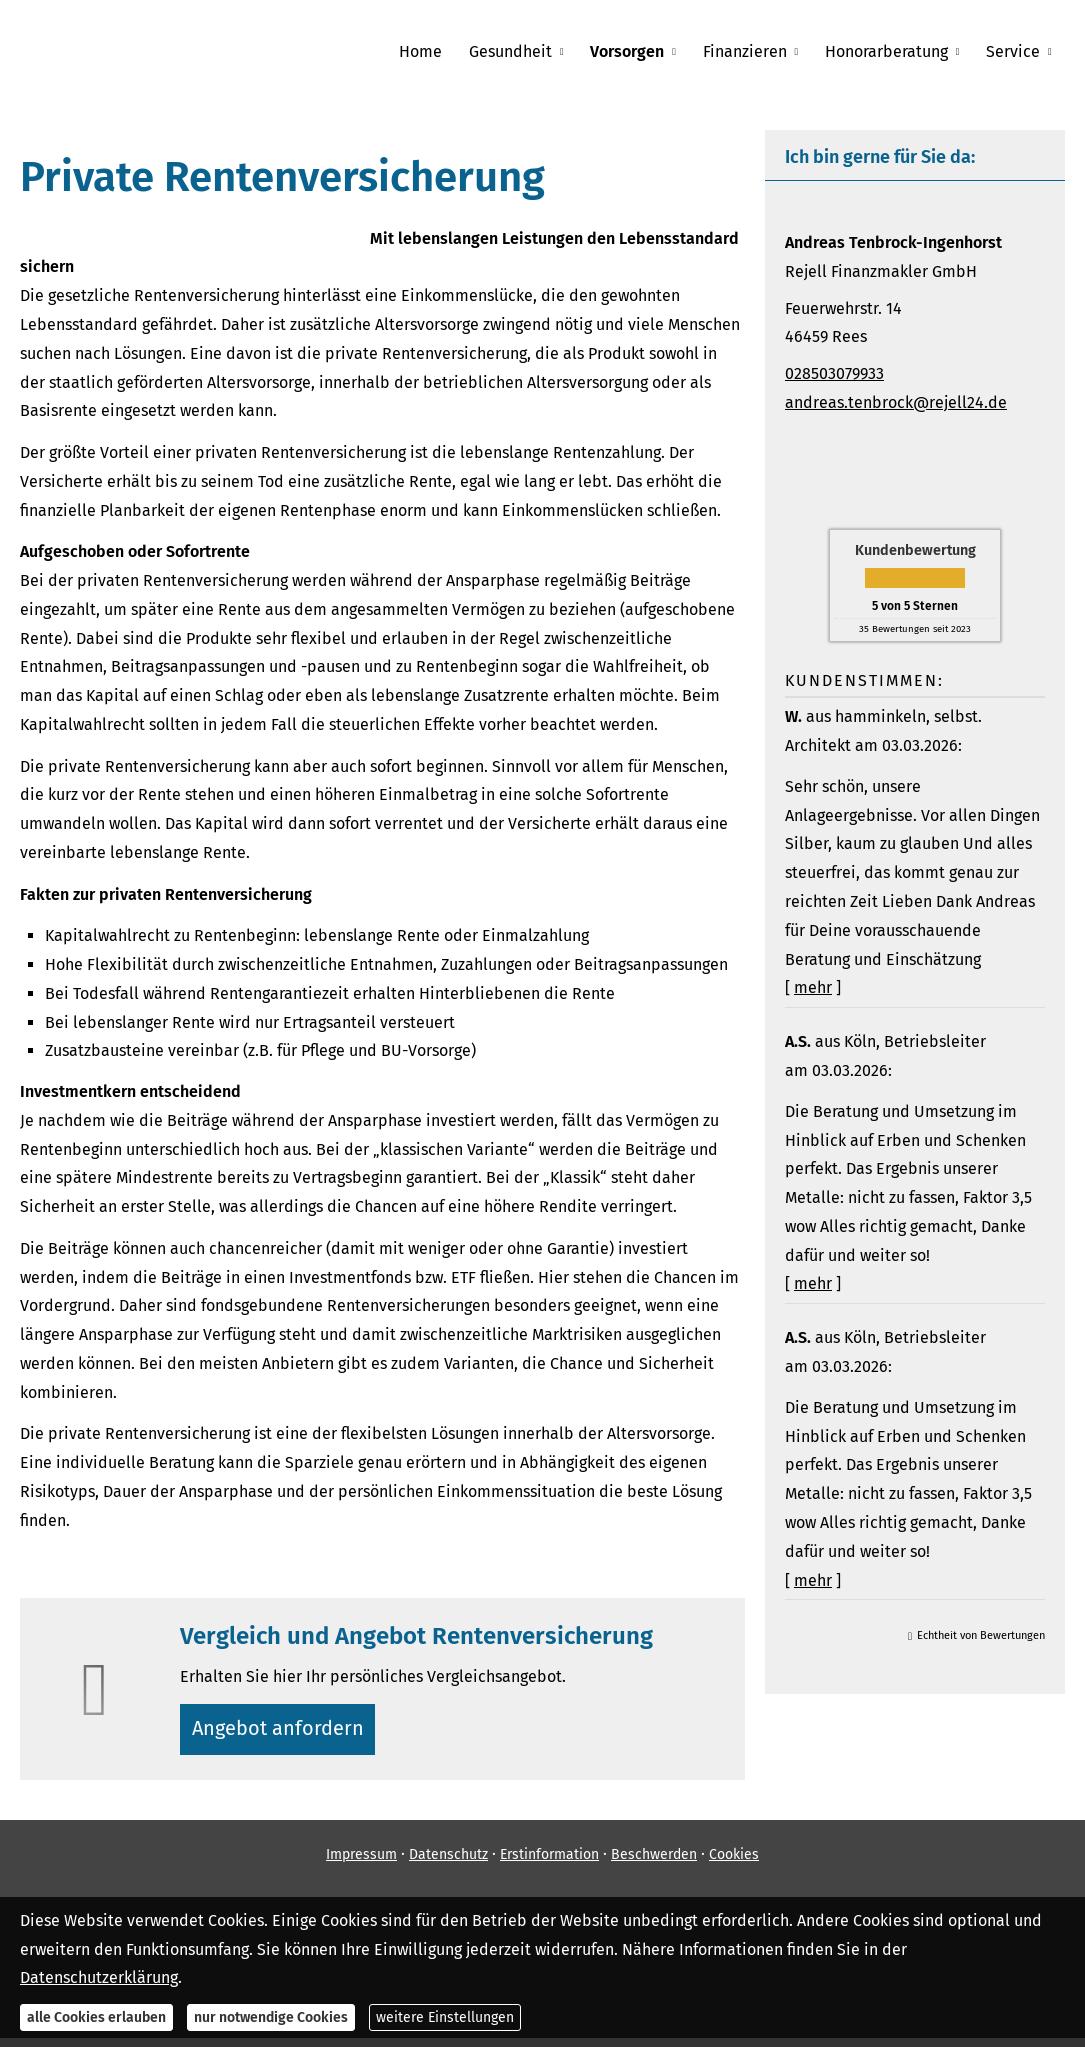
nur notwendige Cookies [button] (271, 2017)
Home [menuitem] (435, 51)
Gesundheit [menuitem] (522, 51)
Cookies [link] (734, 1862)
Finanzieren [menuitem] (751, 51)
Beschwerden (654, 1862)
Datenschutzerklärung (99, 1977)
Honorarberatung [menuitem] (890, 51)
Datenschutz (448, 1862)
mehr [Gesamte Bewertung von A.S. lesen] (813, 1283)
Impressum (361, 1862)
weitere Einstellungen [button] (445, 2017)
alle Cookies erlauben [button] (96, 2017)
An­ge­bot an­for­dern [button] (284, 1732)
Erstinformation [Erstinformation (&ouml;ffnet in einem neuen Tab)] (549, 1862)
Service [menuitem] (1014, 51)
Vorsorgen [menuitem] (636, 51)
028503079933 (834, 373)
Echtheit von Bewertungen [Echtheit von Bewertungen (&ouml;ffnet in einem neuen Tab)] (981, 1635)
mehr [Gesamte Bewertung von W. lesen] (813, 987)
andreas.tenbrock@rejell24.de (896, 402)
